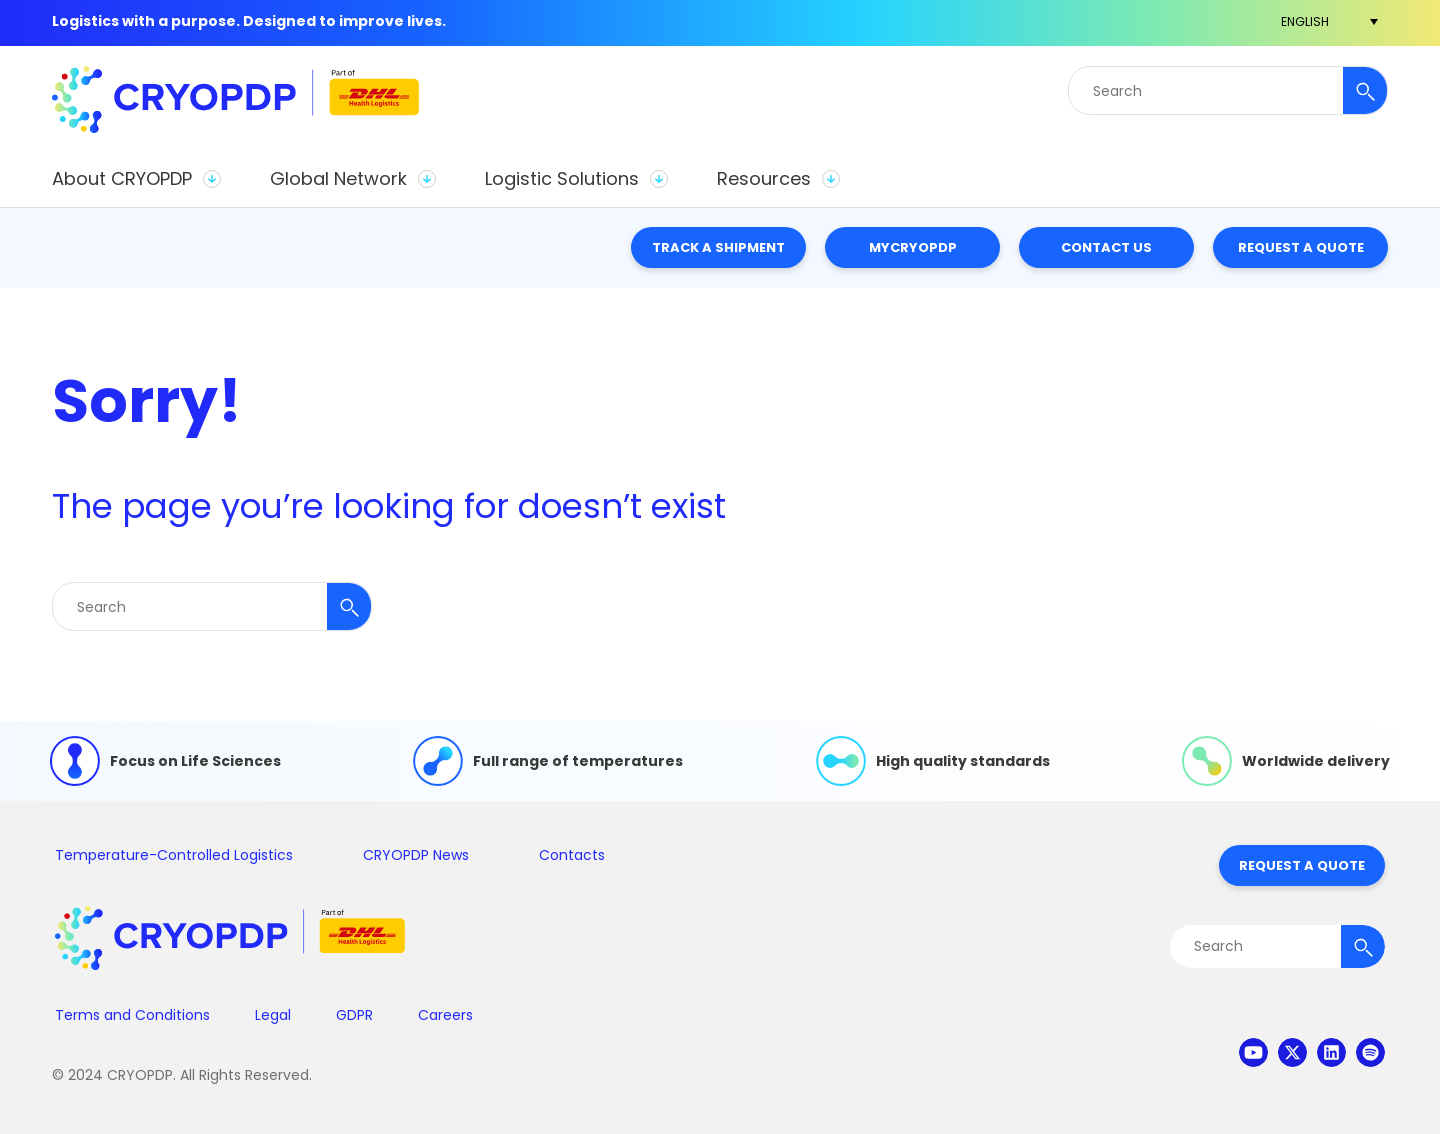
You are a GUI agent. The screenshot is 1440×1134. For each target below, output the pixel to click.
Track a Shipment (718, 247)
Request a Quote (1301, 247)
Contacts (572, 855)
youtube (1253, 1052)
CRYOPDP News (416, 855)
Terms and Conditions (132, 1015)
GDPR (354, 1015)
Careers (445, 1015)
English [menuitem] (1305, 21)
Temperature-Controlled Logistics (174, 855)
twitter (1292, 1052)
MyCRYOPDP (913, 247)
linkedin (1331, 1052)
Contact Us (1106, 247)
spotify (1370, 1052)
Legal (273, 1015)
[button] (136, 178)
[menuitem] (1305, 21)
